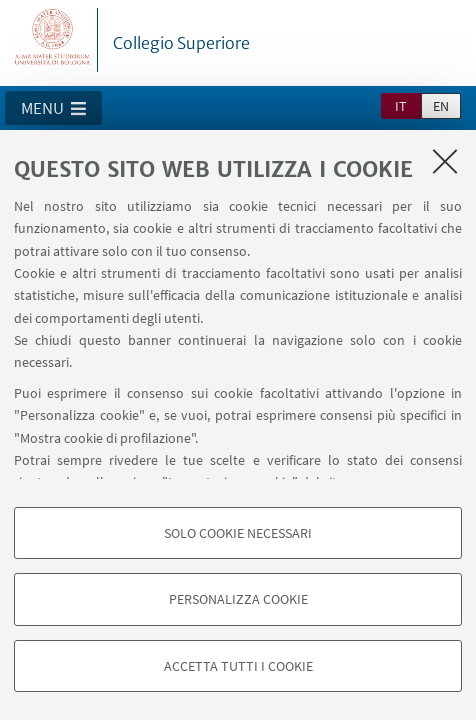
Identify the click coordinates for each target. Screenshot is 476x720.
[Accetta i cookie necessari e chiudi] (445, 161)
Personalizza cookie (238, 599)
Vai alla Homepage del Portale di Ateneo (53, 40)
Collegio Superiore (181, 43)
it (401, 106)
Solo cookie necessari (238, 533)
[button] (53, 108)
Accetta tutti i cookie (238, 666)
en (441, 106)
